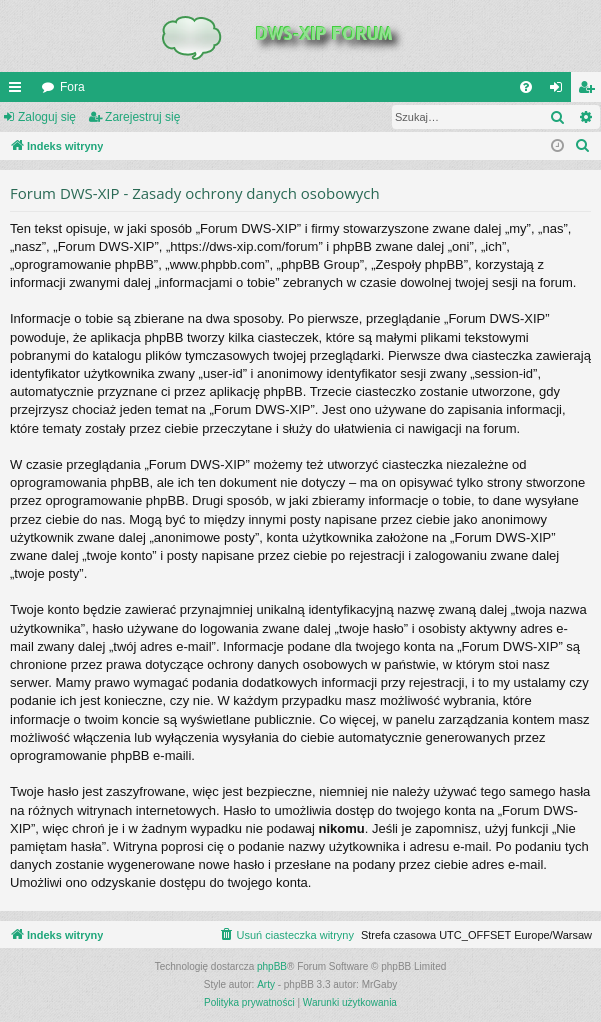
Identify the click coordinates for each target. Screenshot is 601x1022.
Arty (266, 984)
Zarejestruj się (142, 117)
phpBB (272, 966)
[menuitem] (526, 87)
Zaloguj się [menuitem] (560, 91)
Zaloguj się (47, 117)
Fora (72, 87)
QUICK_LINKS (19, 91)
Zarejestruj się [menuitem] (590, 91)
